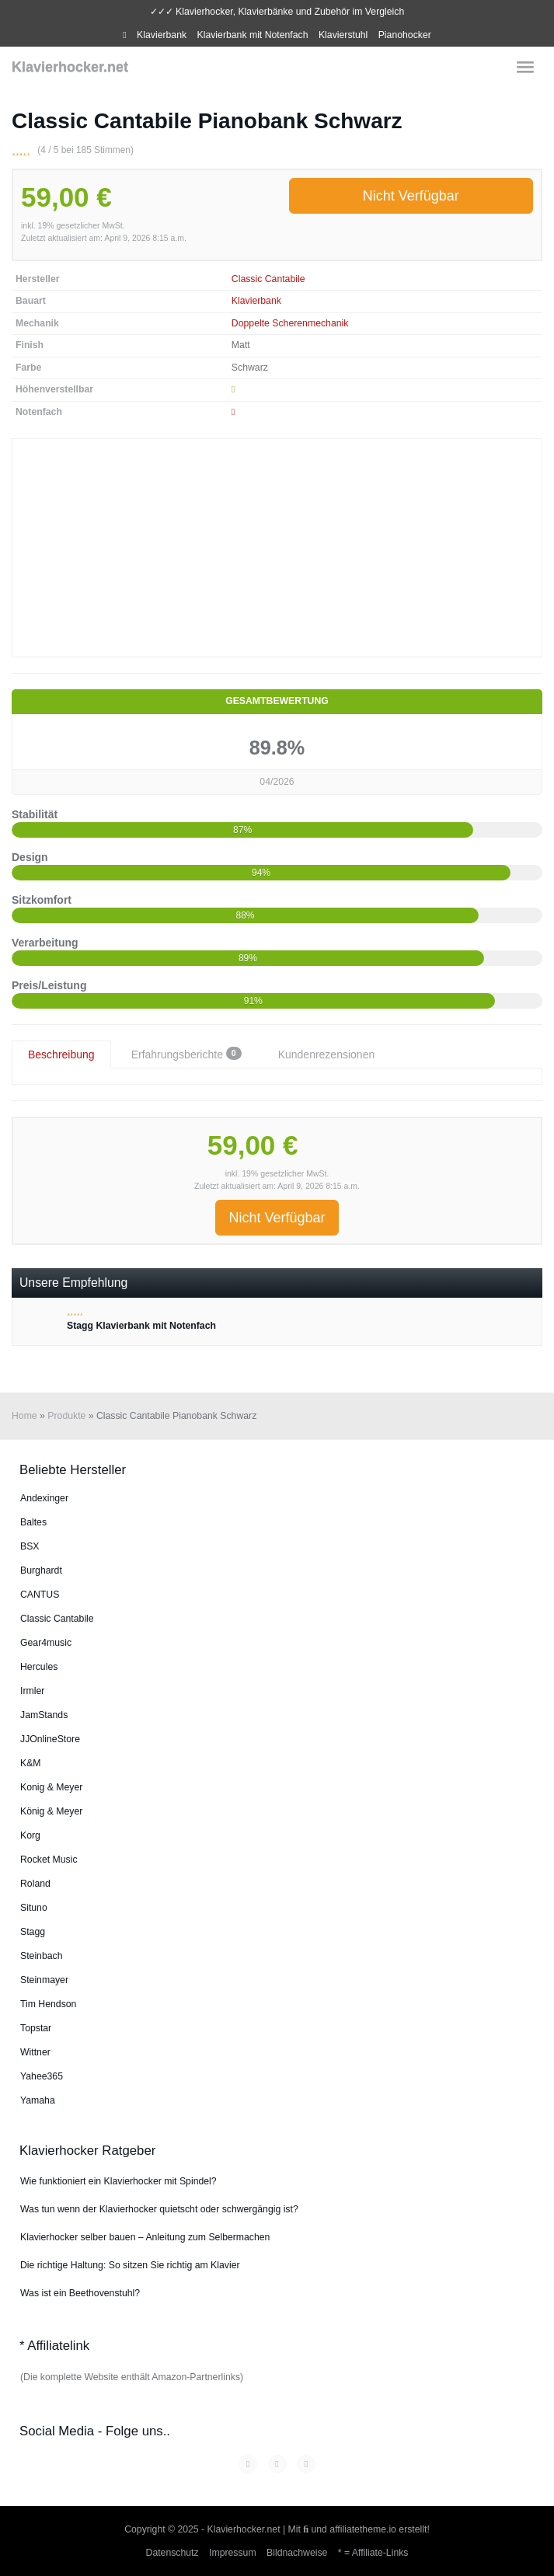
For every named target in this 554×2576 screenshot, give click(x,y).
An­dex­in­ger (44, 1498)
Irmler (32, 1690)
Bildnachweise (297, 2552)
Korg (30, 1835)
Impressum (232, 2552)
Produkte (66, 1415)
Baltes (33, 1522)
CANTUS (39, 1594)
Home (24, 1415)
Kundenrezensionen (326, 1054)
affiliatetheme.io (362, 2529)
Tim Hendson (48, 2004)
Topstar (35, 2028)
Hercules (38, 1666)
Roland (35, 1883)
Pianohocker (404, 35)
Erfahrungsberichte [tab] (186, 1054)
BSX (30, 1546)
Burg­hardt (41, 1570)
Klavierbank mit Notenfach (252, 35)
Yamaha (37, 2100)
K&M (30, 1763)
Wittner (35, 2052)
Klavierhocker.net (70, 67)
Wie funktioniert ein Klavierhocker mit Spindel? (118, 2181)
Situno (33, 1907)
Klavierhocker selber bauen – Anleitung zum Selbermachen (145, 2237)
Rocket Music (49, 1859)
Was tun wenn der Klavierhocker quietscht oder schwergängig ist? (159, 2209)
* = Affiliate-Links (373, 2552)
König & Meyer (51, 1811)
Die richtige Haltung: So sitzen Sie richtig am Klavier (130, 2265)
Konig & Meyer (51, 1787)
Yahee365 (41, 2076)
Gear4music (45, 1642)
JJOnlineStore (50, 1739)
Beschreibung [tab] (61, 1054)
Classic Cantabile (268, 279)
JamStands (44, 1715)
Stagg (32, 1931)
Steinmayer (44, 1980)
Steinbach (41, 1955)
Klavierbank (161, 35)
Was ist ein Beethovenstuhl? (80, 2293)
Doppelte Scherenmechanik (290, 323)
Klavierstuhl (343, 35)
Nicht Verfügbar (411, 196)
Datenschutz (172, 2552)
